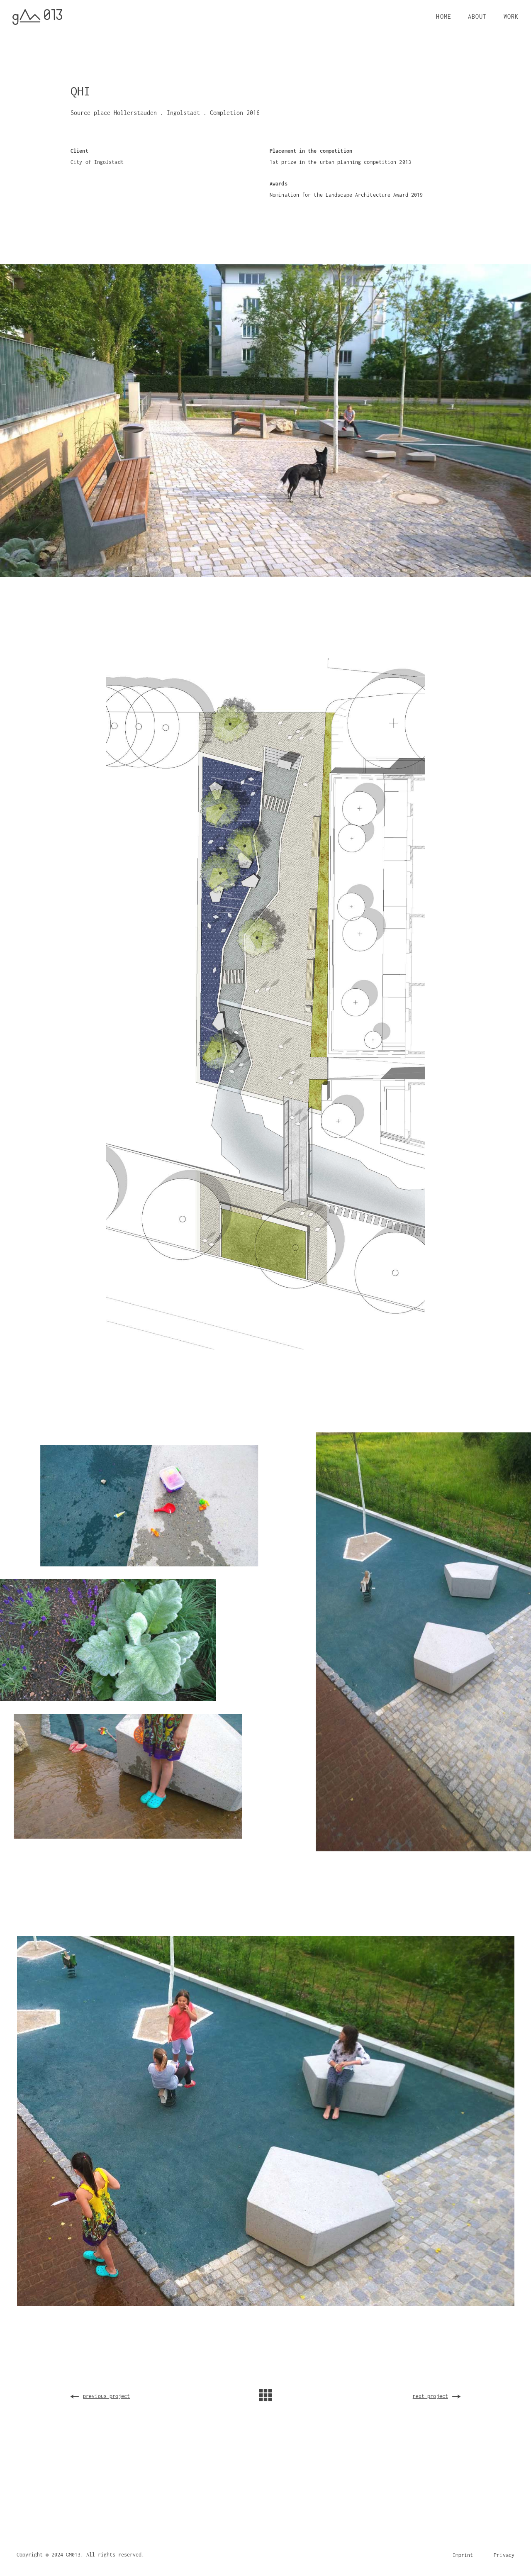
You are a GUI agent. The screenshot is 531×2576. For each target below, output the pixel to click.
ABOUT (477, 16)
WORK (511, 16)
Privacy (504, 2555)
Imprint (463, 2555)
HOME (443, 16)
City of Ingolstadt (97, 162)
